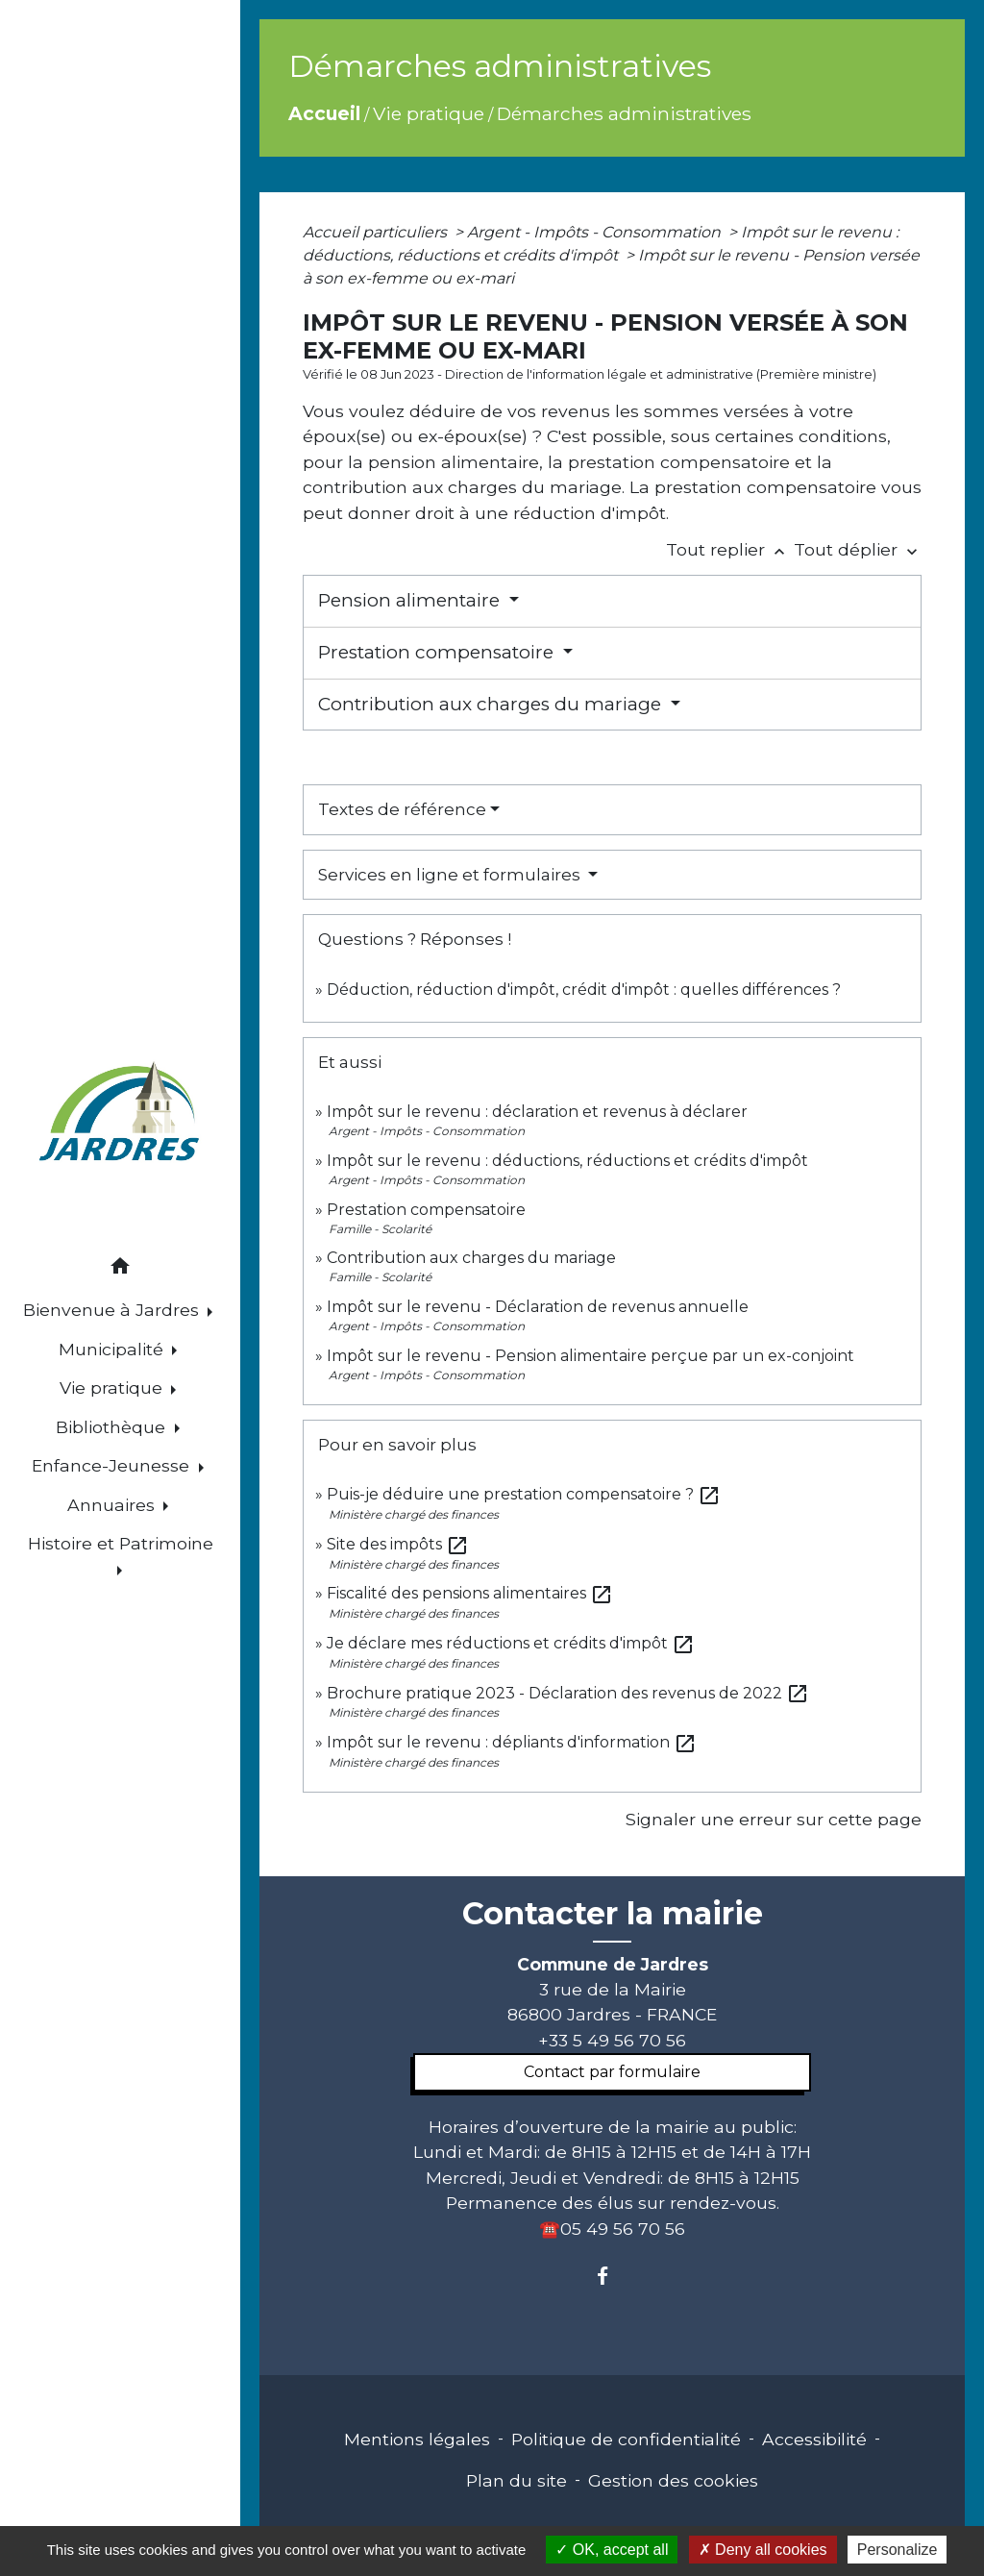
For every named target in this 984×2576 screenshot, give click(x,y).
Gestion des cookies (673, 2480)
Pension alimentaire (411, 600)
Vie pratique (428, 113)
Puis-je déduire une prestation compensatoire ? (524, 1494)
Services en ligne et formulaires (451, 874)
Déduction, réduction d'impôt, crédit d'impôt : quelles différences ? (584, 989)
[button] (120, 1269)
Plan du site (516, 2480)
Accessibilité (814, 2439)
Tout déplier (858, 549)
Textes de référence (402, 809)
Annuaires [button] (113, 1505)
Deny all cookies (763, 2549)
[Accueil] (120, 1114)
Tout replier (730, 549)
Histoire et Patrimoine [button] (120, 1543)
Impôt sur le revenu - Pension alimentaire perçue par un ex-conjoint (590, 1356)
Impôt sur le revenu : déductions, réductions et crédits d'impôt (567, 1161)
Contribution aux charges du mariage (492, 704)
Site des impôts (398, 1544)
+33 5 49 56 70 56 (612, 2040)
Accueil (324, 113)
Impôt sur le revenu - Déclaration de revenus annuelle (538, 1307)
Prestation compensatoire (438, 652)
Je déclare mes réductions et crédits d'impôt (511, 1643)
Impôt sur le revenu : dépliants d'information (512, 1742)
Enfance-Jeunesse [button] (113, 1465)
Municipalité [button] (113, 1349)
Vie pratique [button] (113, 1387)
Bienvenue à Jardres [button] (113, 1310)
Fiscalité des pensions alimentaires (470, 1593)
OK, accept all (611, 2549)
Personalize (897, 2549)
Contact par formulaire (612, 2072)
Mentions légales (417, 2439)
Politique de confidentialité (626, 2439)
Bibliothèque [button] (113, 1427)
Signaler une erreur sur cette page (774, 1819)
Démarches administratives (624, 113)
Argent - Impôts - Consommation (596, 232)
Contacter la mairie (612, 1913)
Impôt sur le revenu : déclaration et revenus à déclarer (537, 1111)
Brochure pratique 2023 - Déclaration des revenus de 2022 (568, 1693)
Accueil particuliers (377, 232)
